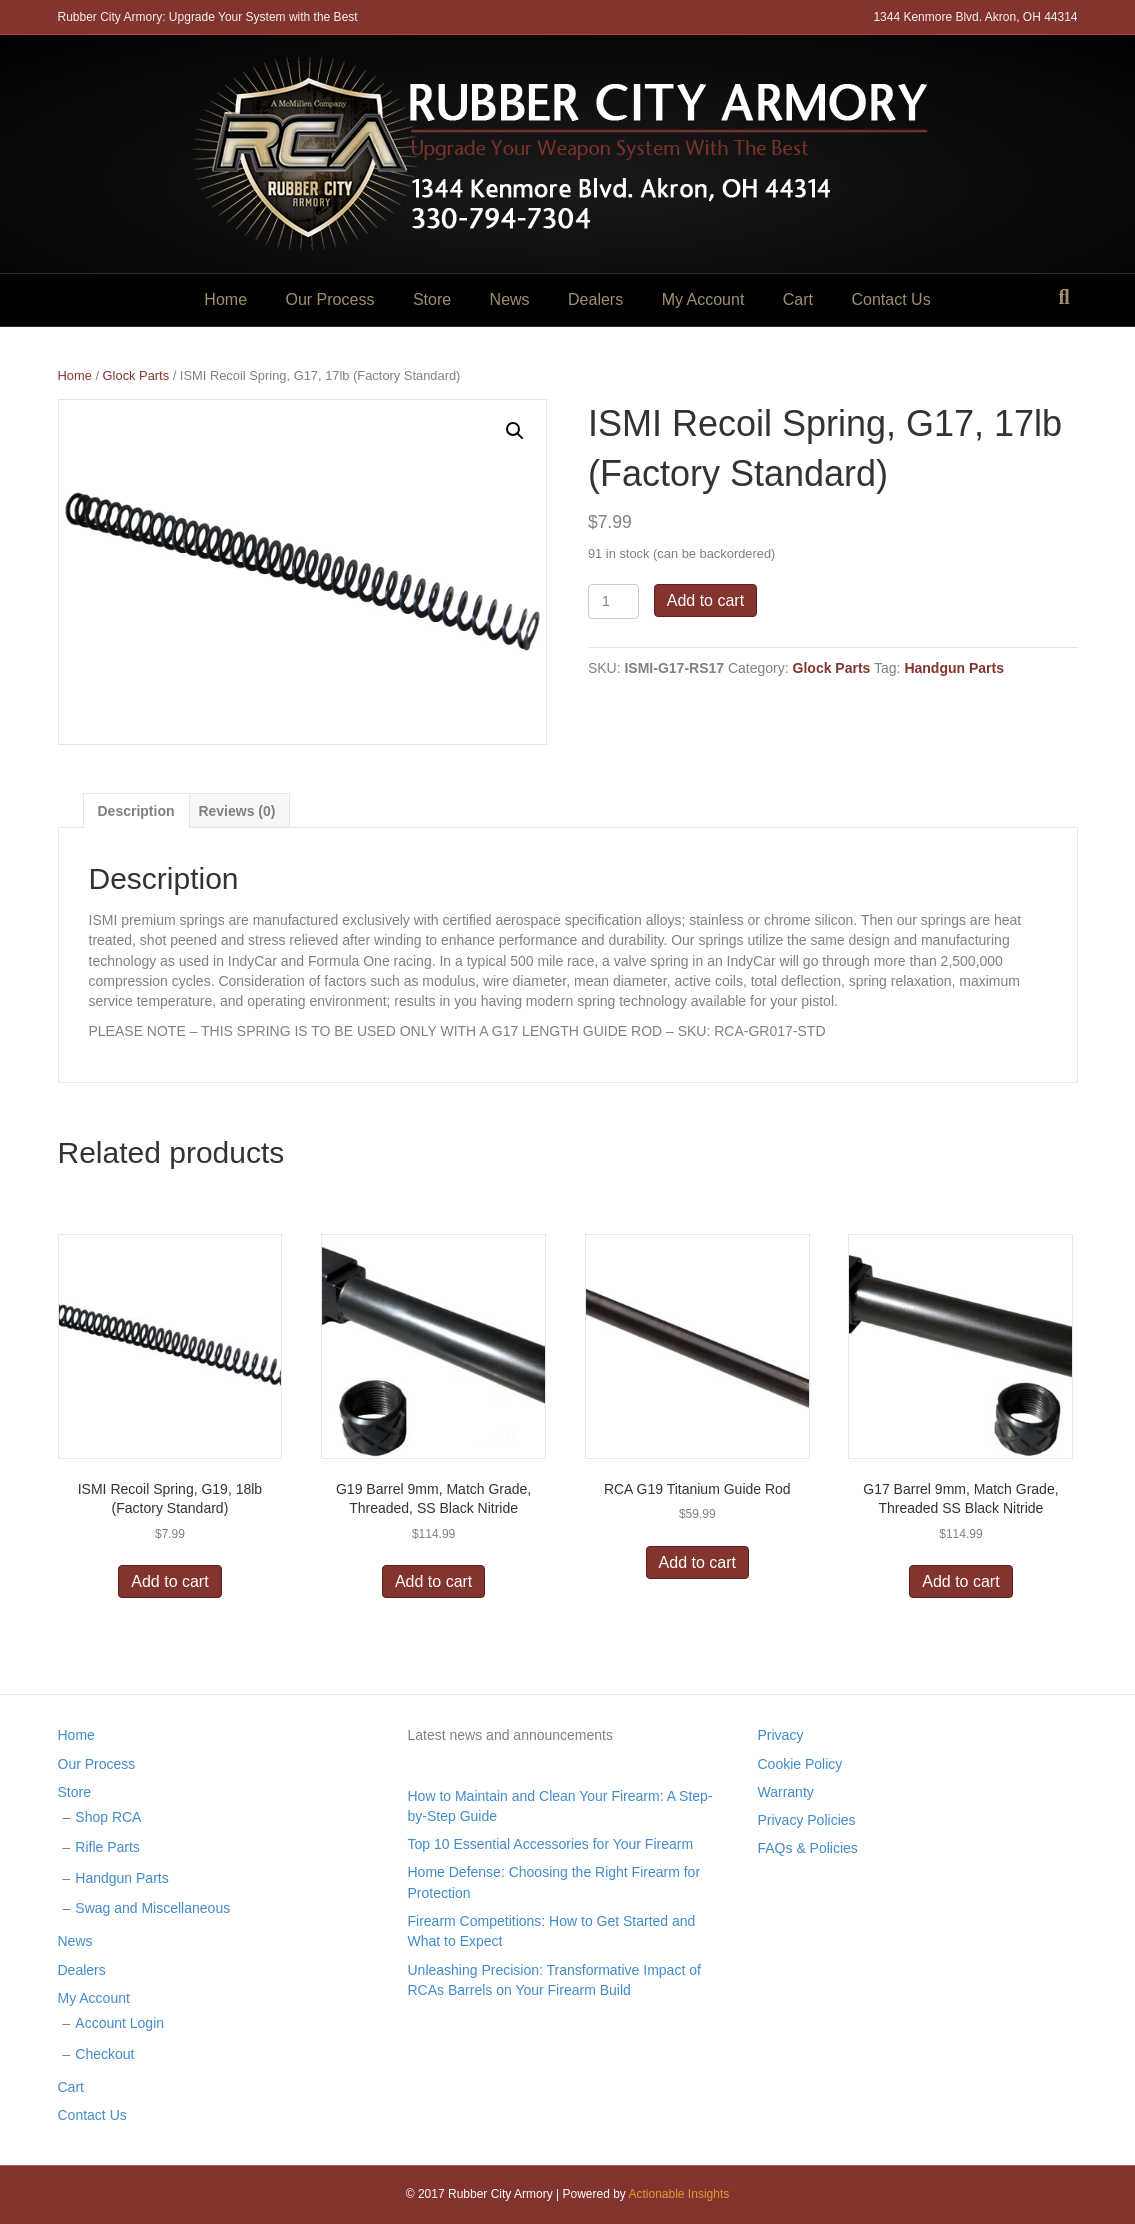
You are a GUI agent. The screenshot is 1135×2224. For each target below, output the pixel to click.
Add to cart (705, 600)
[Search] (1063, 297)
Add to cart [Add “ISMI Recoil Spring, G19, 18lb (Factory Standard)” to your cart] (169, 1581)
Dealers (595, 299)
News (510, 299)
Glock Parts (136, 375)
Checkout (104, 2054)
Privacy (781, 1735)
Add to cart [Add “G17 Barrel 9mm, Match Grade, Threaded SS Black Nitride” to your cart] (960, 1581)
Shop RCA (108, 1817)
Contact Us (890, 299)
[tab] (136, 810)
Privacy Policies (807, 1820)
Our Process (330, 299)
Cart (798, 299)
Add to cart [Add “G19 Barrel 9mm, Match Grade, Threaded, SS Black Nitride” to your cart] (433, 1581)
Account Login (119, 2023)
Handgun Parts (954, 668)
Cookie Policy (800, 1764)
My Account (703, 299)
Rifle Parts (107, 1847)
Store (432, 299)
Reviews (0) (236, 811)
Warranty (786, 1792)
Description (136, 811)
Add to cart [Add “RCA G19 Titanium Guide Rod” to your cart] (697, 1562)
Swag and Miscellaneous (152, 1908)
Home (225, 299)
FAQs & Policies (808, 1848)
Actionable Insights (679, 2194)
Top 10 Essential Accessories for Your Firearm (551, 1844)
